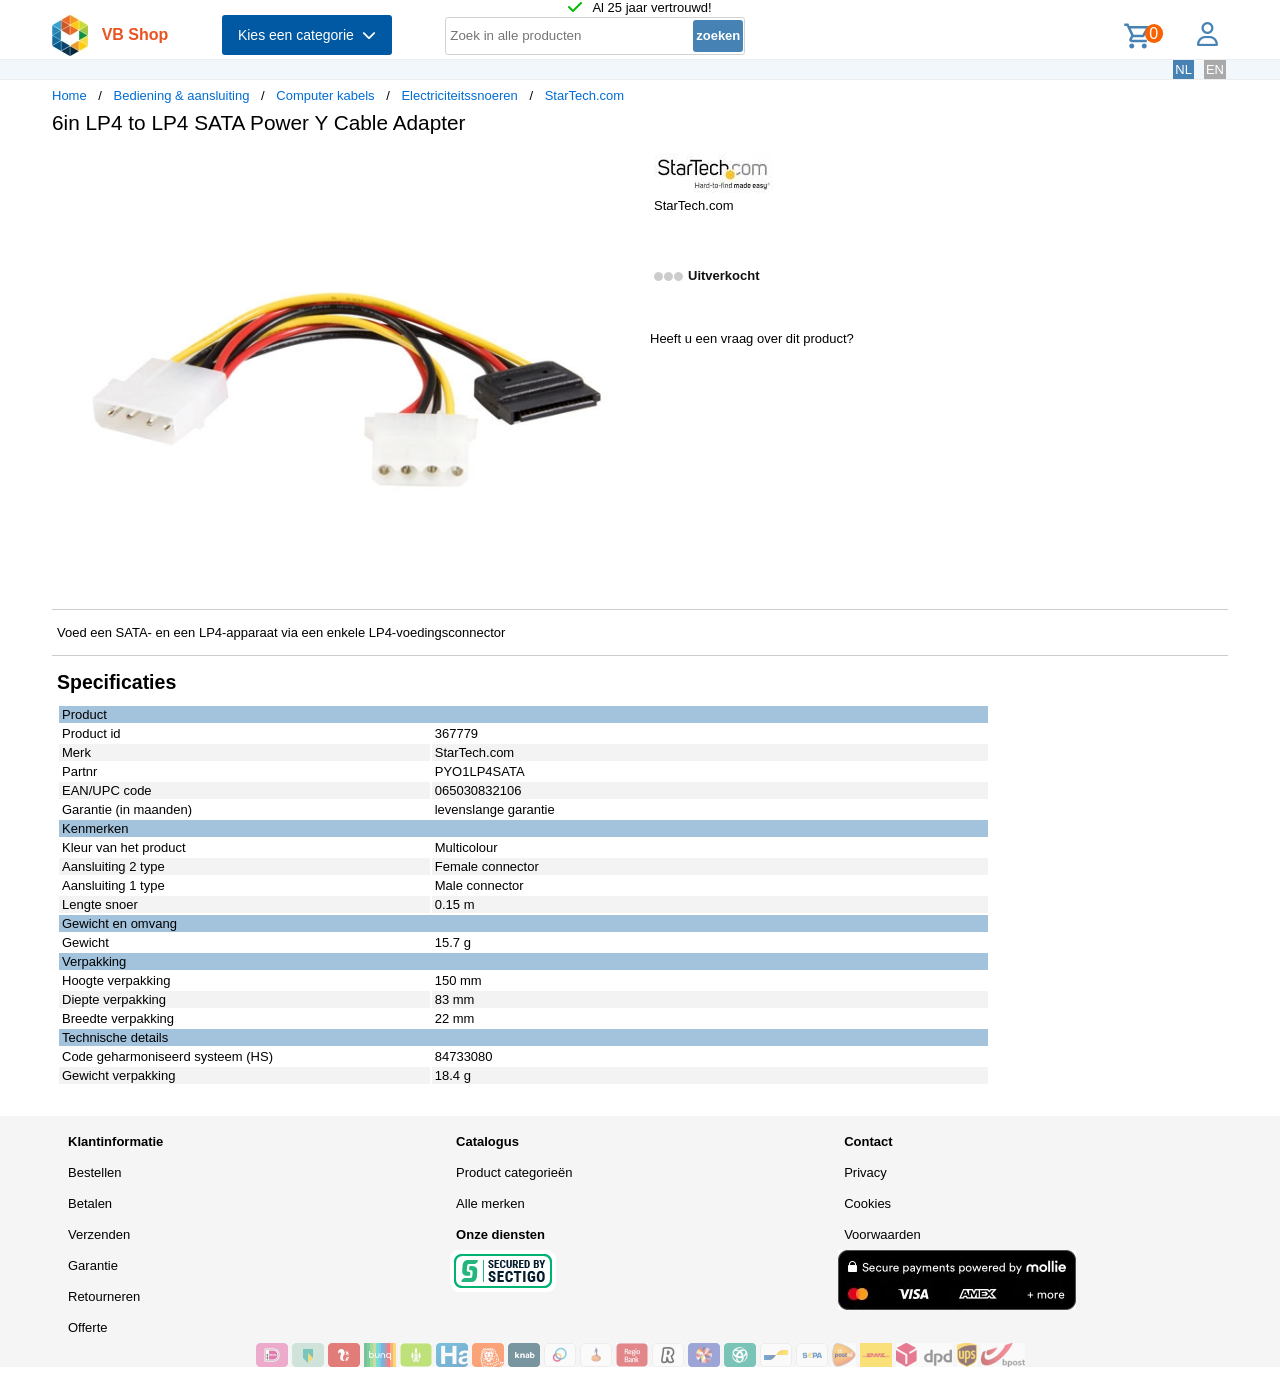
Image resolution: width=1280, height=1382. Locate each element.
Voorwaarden (882, 1234)
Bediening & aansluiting (182, 95)
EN (1215, 69)
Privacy (865, 1172)
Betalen (90, 1203)
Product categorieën (514, 1172)
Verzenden (99, 1234)
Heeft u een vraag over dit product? (752, 338)
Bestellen (94, 1172)
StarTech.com (584, 95)
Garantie (93, 1265)
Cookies (867, 1203)
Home (69, 95)
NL (1183, 69)
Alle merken (490, 1203)
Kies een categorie (307, 35)
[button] (622, 171)
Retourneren (104, 1296)
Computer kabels (325, 95)
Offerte (88, 1327)
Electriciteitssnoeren (459, 95)
